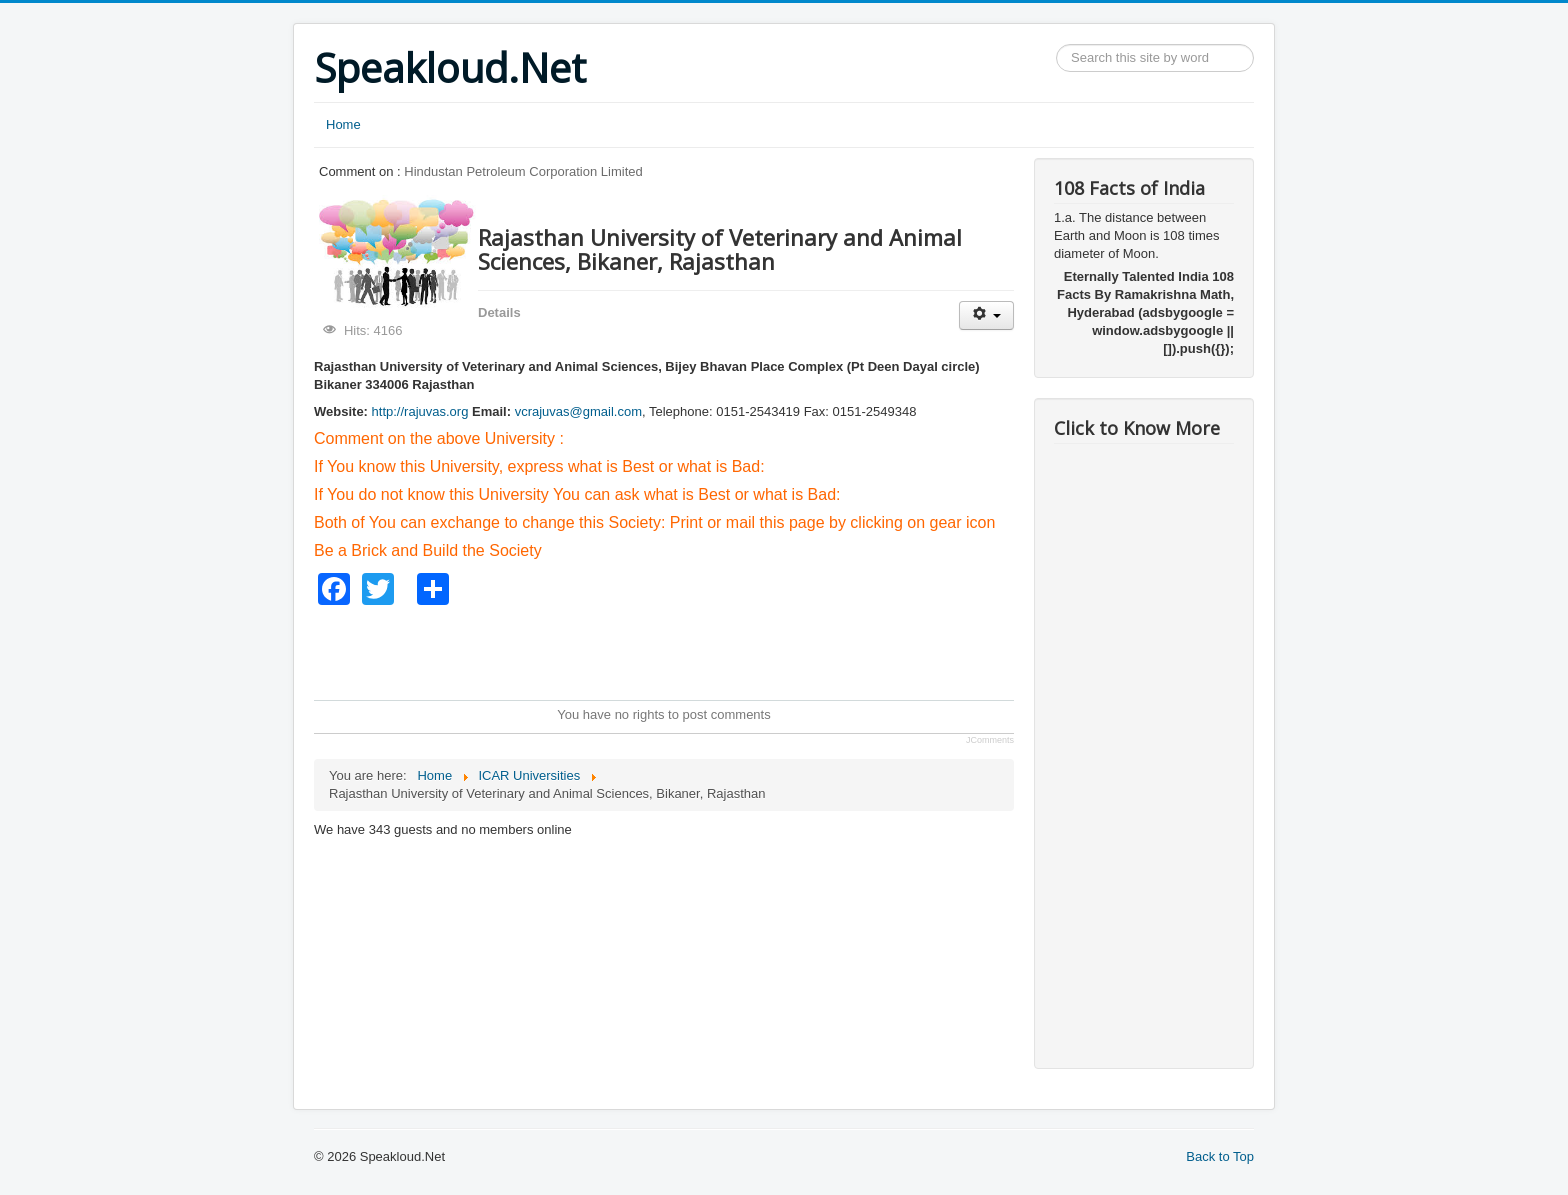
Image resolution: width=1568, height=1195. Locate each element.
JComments (990, 740)
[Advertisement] (678, 650)
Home (343, 124)
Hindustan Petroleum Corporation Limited (523, 171)
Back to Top (1220, 1156)
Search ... (1056, 44)
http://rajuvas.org (420, 411)
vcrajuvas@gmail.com (578, 411)
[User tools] (986, 315)
